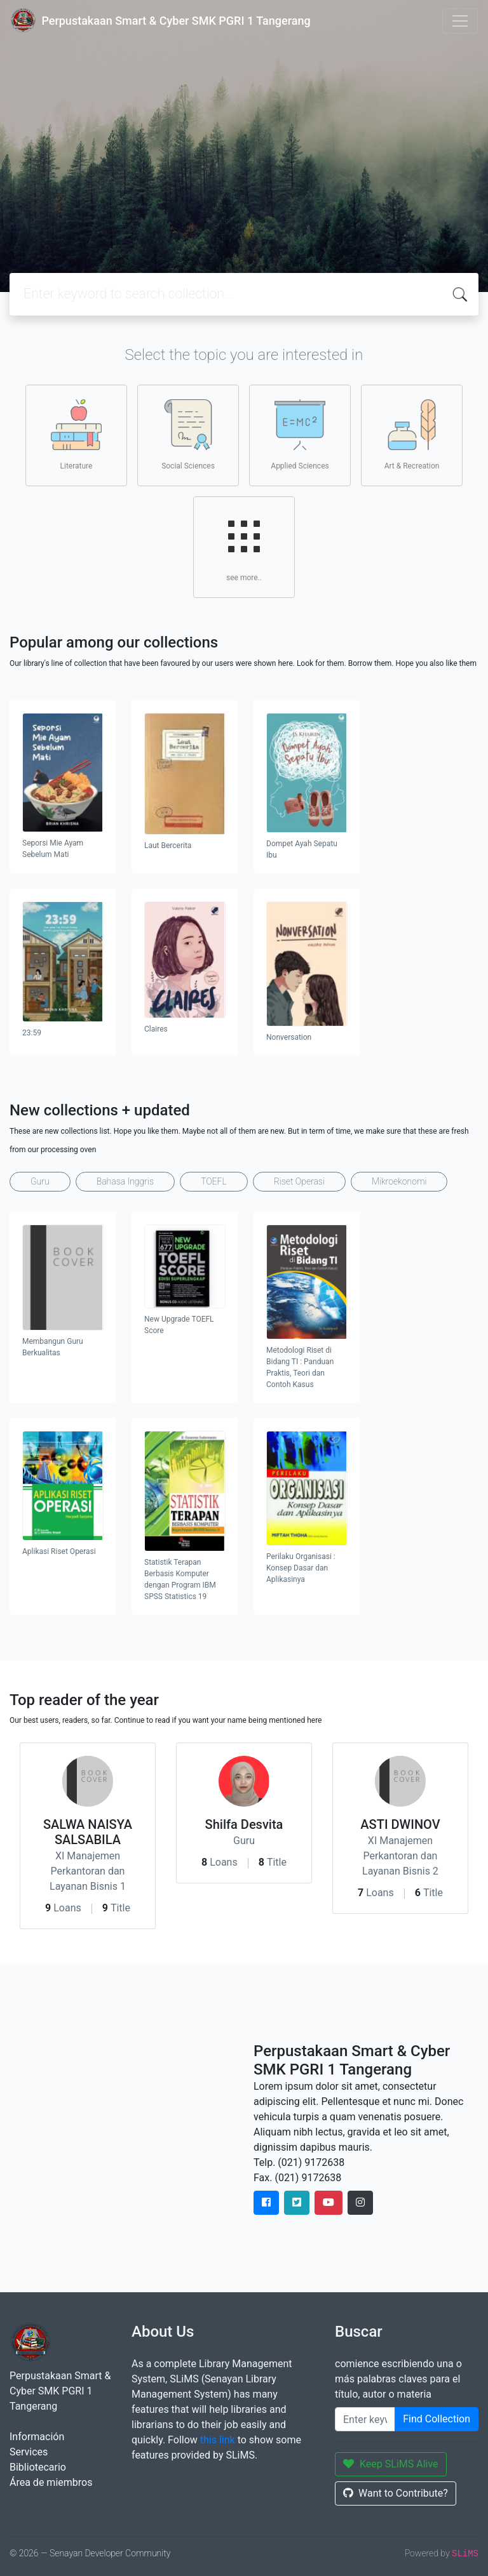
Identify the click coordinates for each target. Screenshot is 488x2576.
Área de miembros (51, 2482)
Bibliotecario (38, 2467)
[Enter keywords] (365, 2419)
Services (29, 2452)
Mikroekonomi (399, 1181)
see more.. (244, 546)
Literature (76, 434)
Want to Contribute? (395, 2493)
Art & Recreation (412, 434)
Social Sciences (188, 434)
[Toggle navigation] (460, 21)
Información (37, 2437)
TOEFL (214, 1181)
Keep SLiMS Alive (390, 2464)
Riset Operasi (299, 1181)
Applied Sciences (300, 434)
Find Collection (436, 2419)
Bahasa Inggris (125, 1181)
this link (217, 2440)
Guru (40, 1181)
